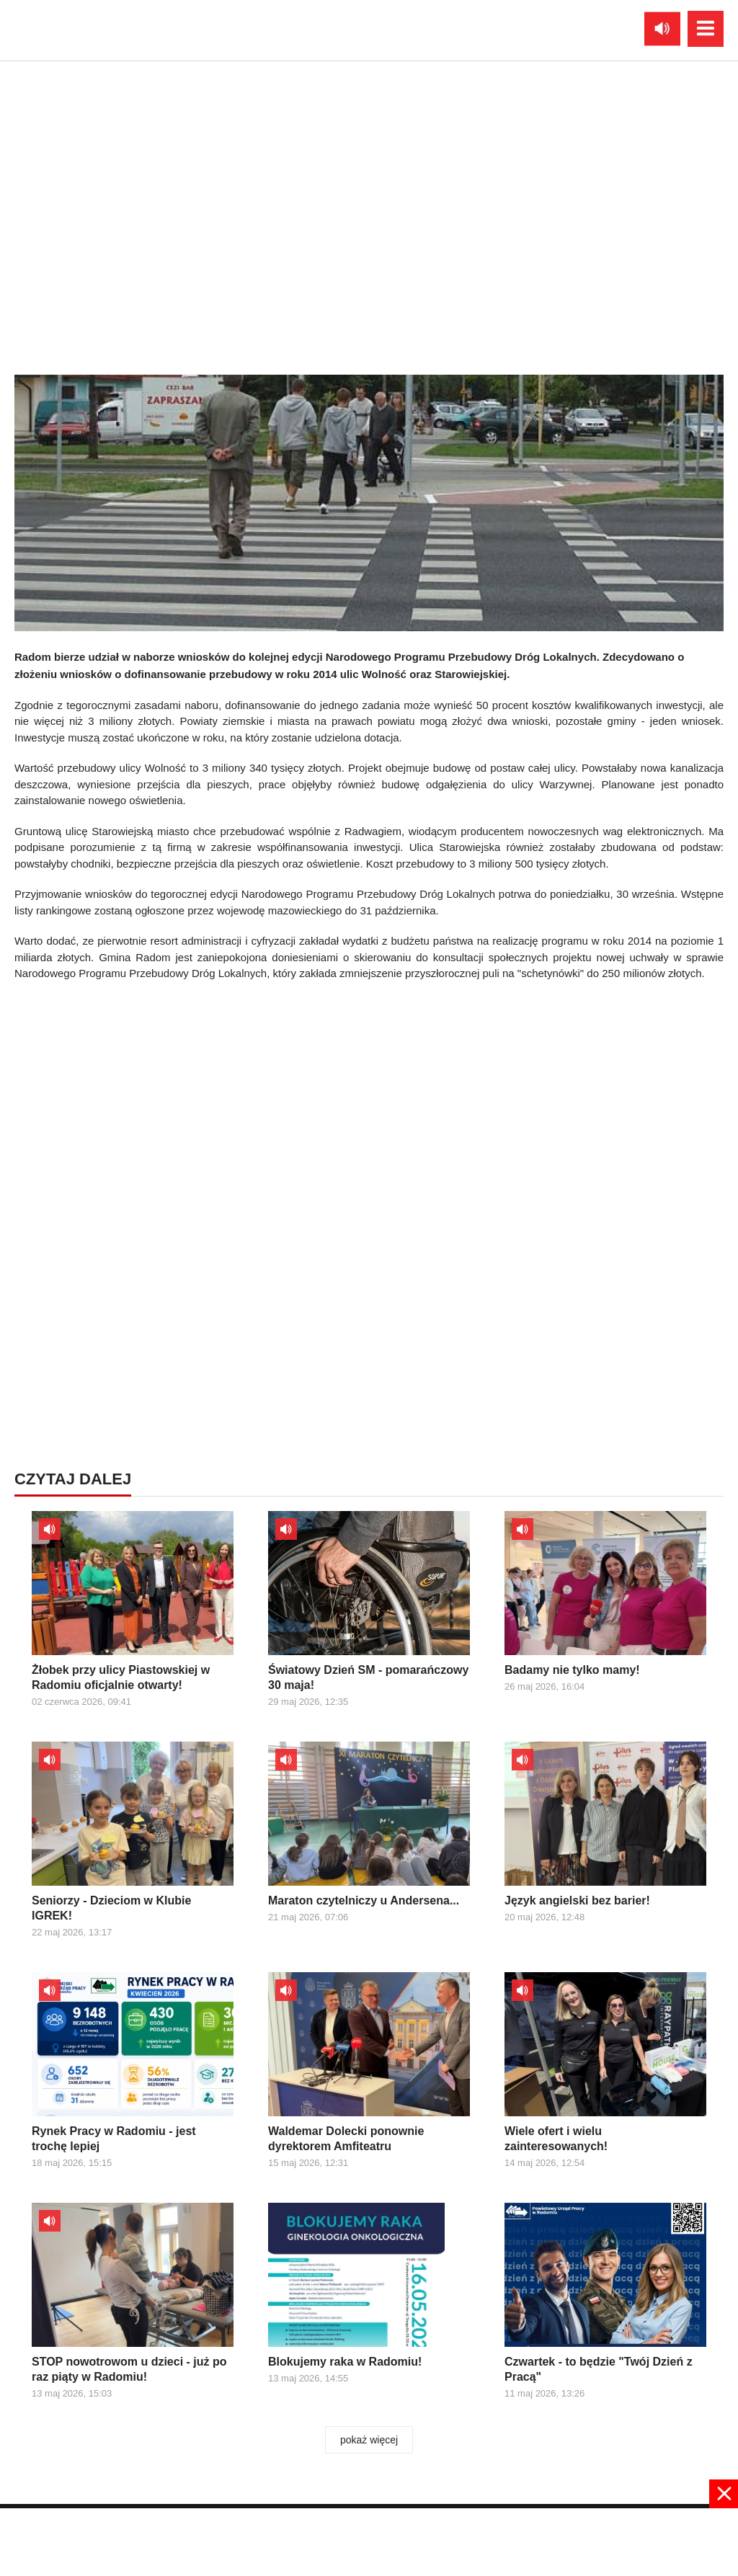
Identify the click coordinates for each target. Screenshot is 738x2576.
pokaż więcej (369, 2440)
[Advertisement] (369, 1087)
